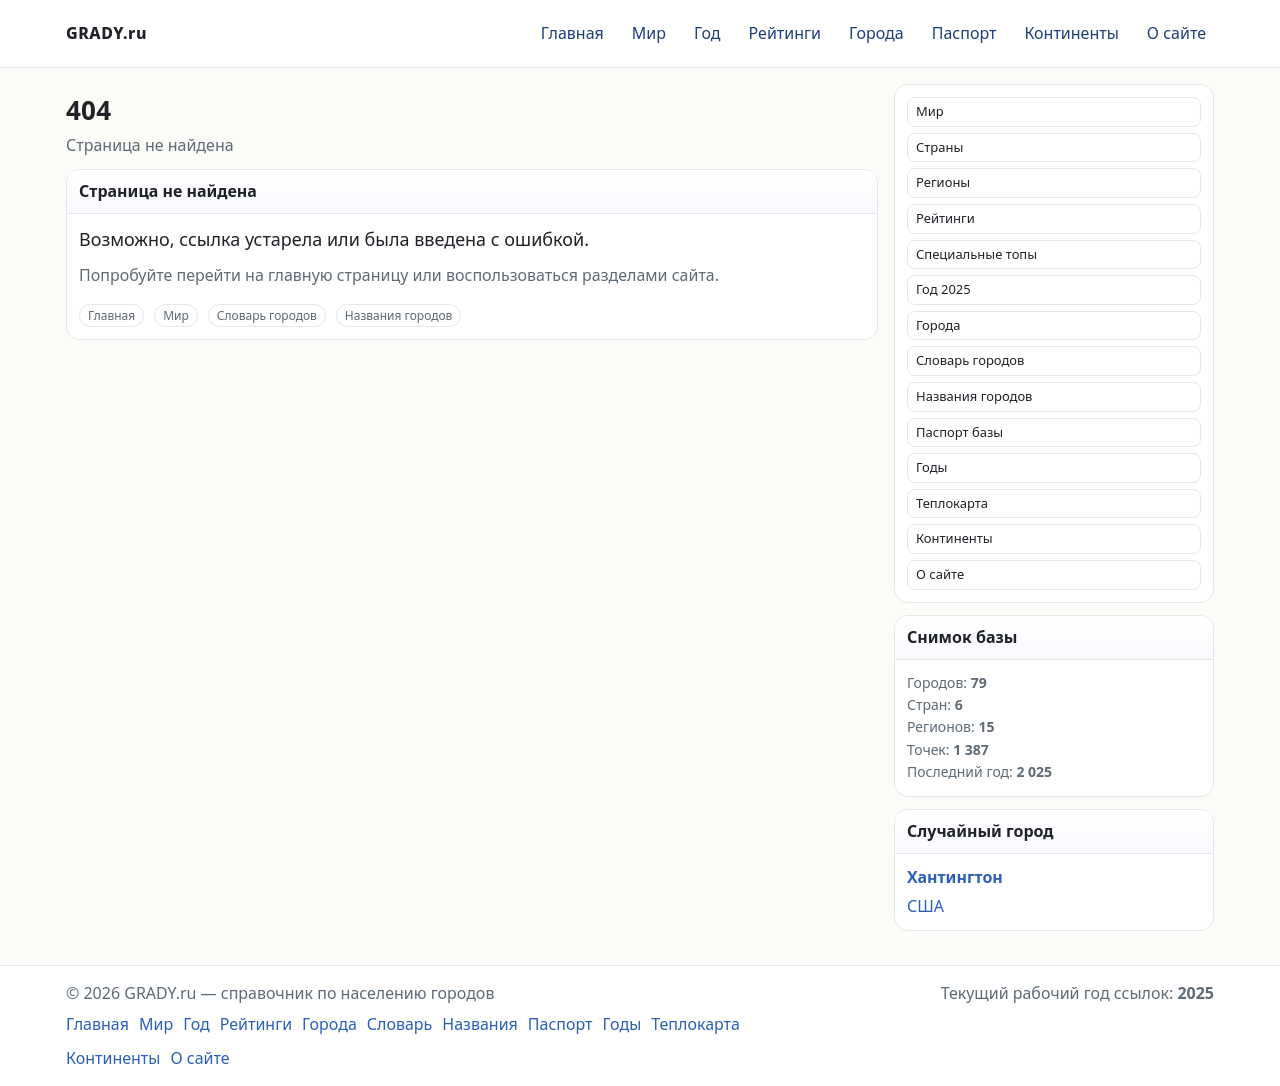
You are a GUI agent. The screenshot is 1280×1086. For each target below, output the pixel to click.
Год (707, 33)
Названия (480, 1024)
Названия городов (399, 315)
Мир (649, 33)
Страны (939, 147)
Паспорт (964, 33)
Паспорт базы (959, 432)
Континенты (1071, 33)
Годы (931, 467)
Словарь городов (267, 315)
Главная (572, 33)
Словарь (400, 1024)
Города (876, 33)
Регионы (943, 182)
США (925, 906)
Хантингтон (955, 877)
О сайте (1176, 33)
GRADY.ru (106, 33)
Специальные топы (976, 254)
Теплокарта (952, 503)
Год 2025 (943, 289)
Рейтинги (785, 33)
